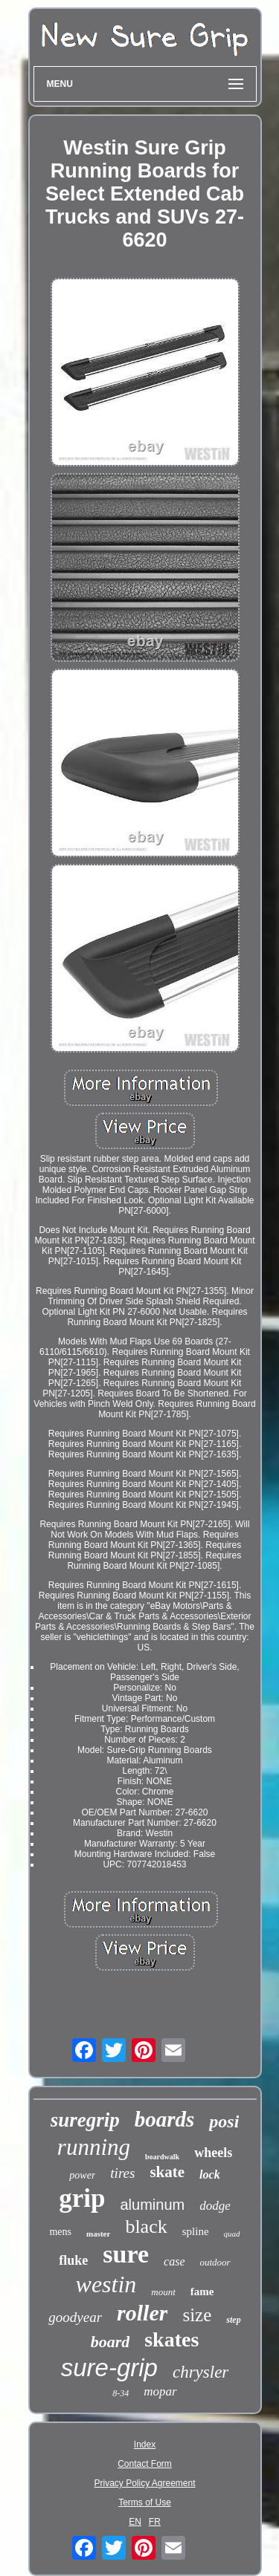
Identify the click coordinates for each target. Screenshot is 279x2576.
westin (106, 2284)
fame (202, 2291)
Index (144, 2444)
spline (195, 2231)
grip (82, 2198)
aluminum (152, 2204)
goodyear (75, 2317)
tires (122, 2173)
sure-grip (109, 2367)
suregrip (85, 2120)
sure (126, 2254)
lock (209, 2174)
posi (224, 2121)
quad (232, 2233)
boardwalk (162, 2157)
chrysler (200, 2372)
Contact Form (145, 2464)
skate (167, 2172)
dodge (215, 2206)
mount (163, 2291)
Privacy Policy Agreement (144, 2483)
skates (171, 2339)
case (174, 2261)
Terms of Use (144, 2502)
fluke (73, 2260)
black (146, 2226)
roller (142, 2312)
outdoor (215, 2262)
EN (135, 2522)
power (82, 2175)
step (233, 2320)
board (110, 2341)
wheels (213, 2152)
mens (60, 2231)
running (93, 2147)
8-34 (120, 2393)
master (98, 2233)
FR (155, 2522)
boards (165, 2119)
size (196, 2315)
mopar (160, 2391)
